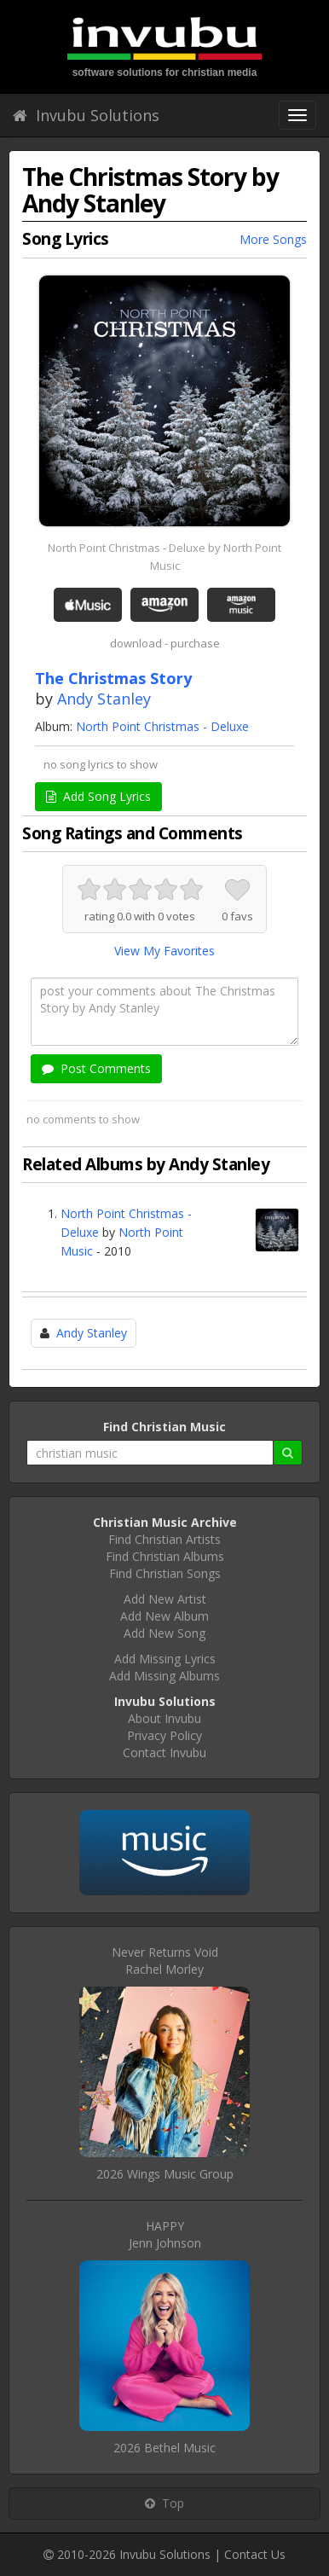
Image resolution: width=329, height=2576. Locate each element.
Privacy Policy (164, 1735)
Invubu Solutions (86, 115)
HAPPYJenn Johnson (165, 2234)
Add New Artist (165, 1599)
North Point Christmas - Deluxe (162, 726)
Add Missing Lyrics (165, 1659)
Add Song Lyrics (98, 796)
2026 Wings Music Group (165, 2174)
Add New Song (164, 1633)
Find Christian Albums (165, 1556)
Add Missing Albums (164, 1676)
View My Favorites (164, 951)
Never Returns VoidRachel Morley (165, 1960)
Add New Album (164, 1616)
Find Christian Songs (165, 1573)
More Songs (273, 239)
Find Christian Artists (164, 1539)
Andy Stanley (104, 698)
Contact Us (255, 2554)
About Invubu (164, 1718)
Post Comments (96, 1068)
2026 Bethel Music (164, 2448)
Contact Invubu (164, 1752)
